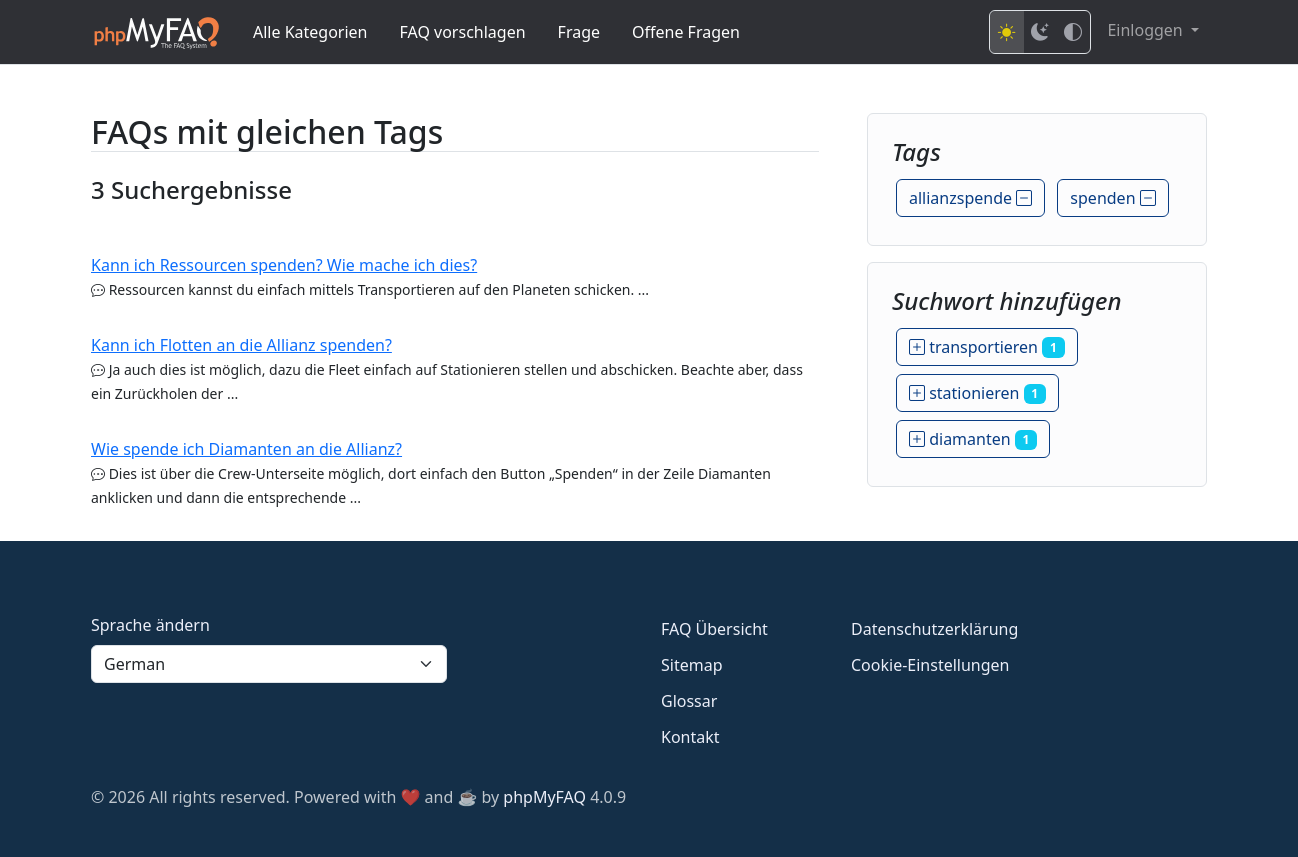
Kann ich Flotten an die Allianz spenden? (241, 345)
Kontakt (690, 737)
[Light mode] (1007, 32)
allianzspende (970, 198)
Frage (579, 32)
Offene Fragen (686, 32)
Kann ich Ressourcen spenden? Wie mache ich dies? (284, 265)
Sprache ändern (150, 625)
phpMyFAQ (544, 797)
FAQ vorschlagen (463, 32)
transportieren (987, 347)
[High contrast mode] (1073, 32)
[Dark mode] (1040, 32)
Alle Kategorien (310, 32)
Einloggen (1146, 30)
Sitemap (692, 665)
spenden (1112, 198)
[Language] (269, 664)
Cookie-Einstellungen (930, 665)
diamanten (973, 439)
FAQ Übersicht (714, 629)
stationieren (977, 393)
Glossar (689, 701)
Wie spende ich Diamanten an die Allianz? (246, 449)
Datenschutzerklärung (934, 629)
